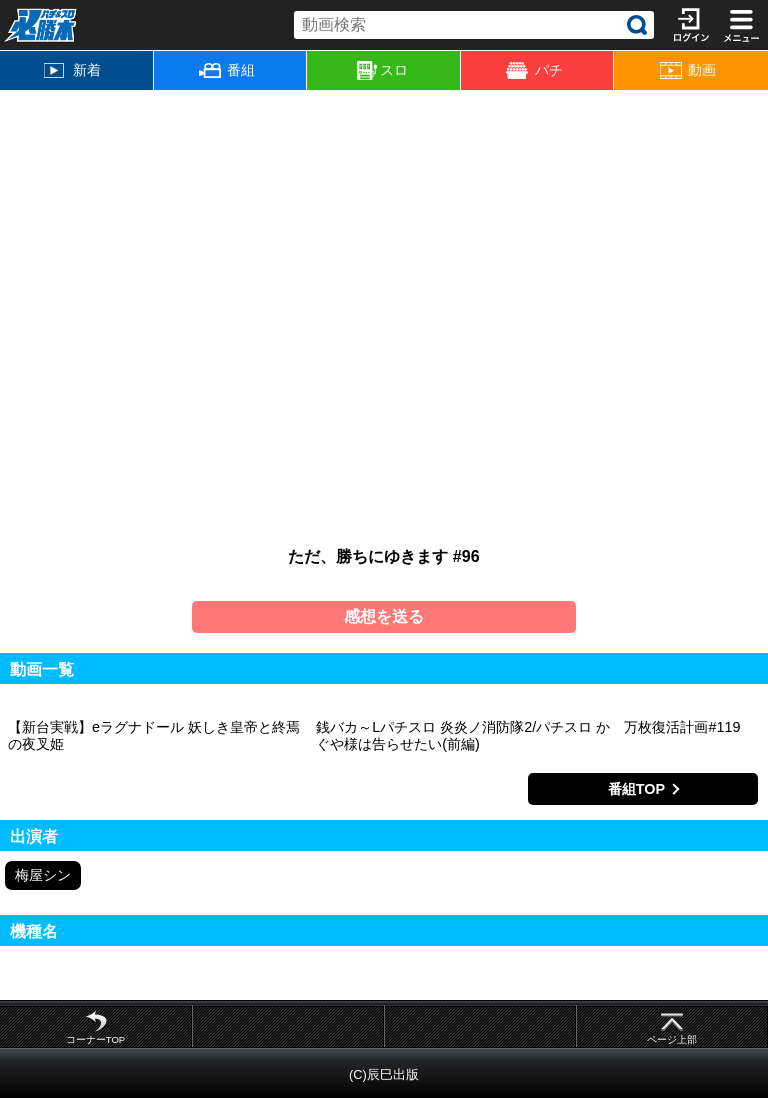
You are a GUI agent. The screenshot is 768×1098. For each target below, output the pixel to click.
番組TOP (636, 789)
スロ (382, 71)
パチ (534, 70)
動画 (688, 70)
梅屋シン (43, 875)
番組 (227, 70)
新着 (72, 70)
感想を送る (384, 616)
